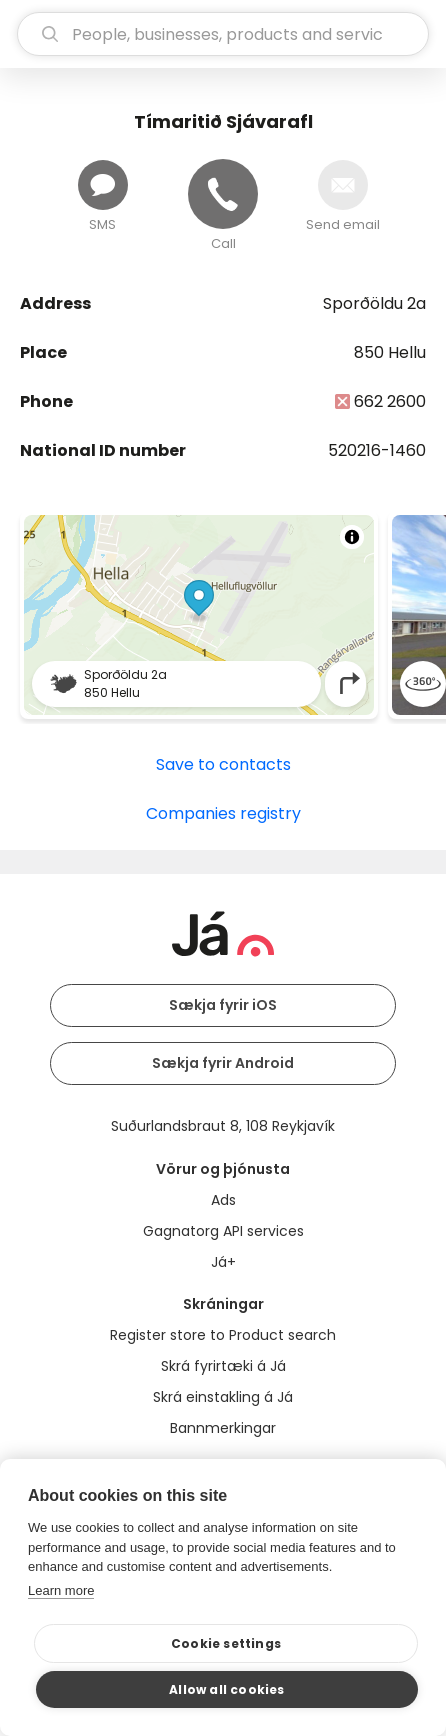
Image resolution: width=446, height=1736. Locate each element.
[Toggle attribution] (352, 537)
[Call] (223, 194)
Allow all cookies (226, 1689)
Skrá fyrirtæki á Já (223, 1366)
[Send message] (103, 185)
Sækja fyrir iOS (223, 1005)
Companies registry (223, 813)
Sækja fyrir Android (223, 1063)
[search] (223, 34)
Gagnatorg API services (223, 1231)
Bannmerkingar (223, 1428)
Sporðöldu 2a (374, 303)
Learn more (61, 1590)
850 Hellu (390, 352)
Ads (223, 1200)
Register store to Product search (223, 1335)
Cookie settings (226, 1643)
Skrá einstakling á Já (223, 1397)
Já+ (223, 1262)
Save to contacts (223, 764)
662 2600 (390, 401)
